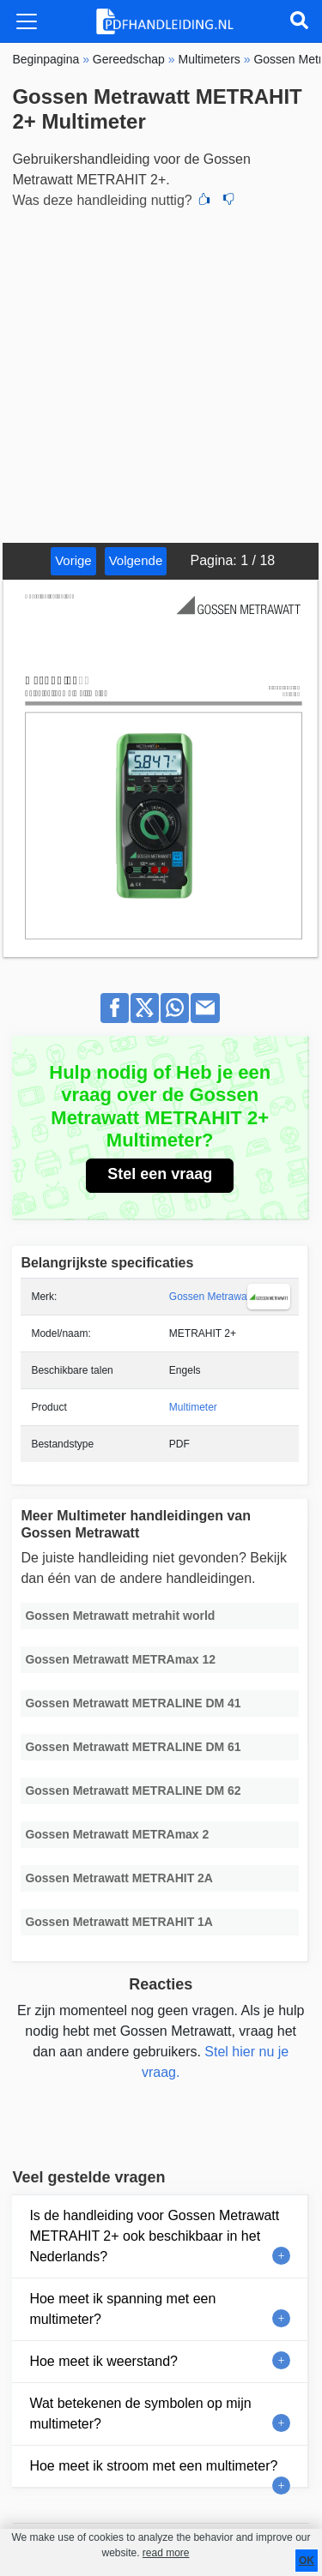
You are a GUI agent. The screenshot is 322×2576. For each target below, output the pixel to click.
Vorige (73, 560)
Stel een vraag (159, 1174)
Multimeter (193, 1407)
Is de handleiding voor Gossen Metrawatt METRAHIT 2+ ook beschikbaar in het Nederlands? (154, 2236)
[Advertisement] (161, 373)
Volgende (136, 560)
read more (166, 2553)
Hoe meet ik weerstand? (103, 2361)
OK (306, 2561)
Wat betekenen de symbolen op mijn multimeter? (140, 2413)
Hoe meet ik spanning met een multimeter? (122, 2308)
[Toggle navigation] (26, 21)
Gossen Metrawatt (210, 1297)
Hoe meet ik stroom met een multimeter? (153, 2466)
